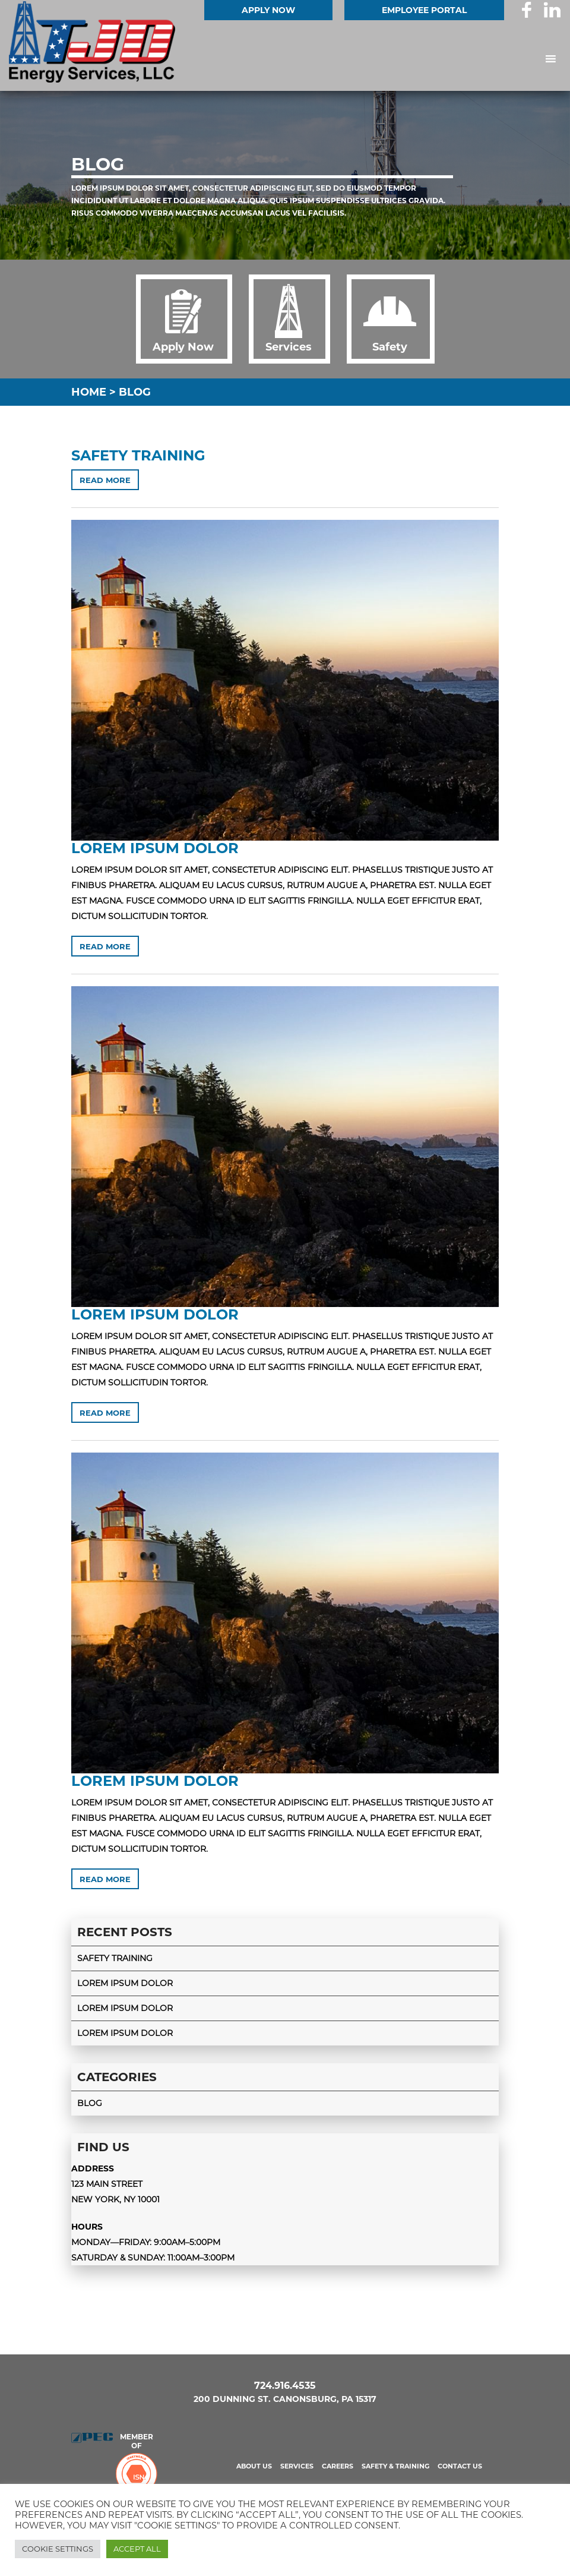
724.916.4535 (285, 2385)
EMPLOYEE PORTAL (424, 10)
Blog (89, 2103)
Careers (337, 2466)
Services (297, 2466)
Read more (105, 480)
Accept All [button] (137, 2548)
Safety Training (138, 455)
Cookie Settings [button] (57, 2548)
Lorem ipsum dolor (155, 848)
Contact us (460, 2466)
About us (254, 2466)
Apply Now (268, 10)
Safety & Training (395, 2466)
